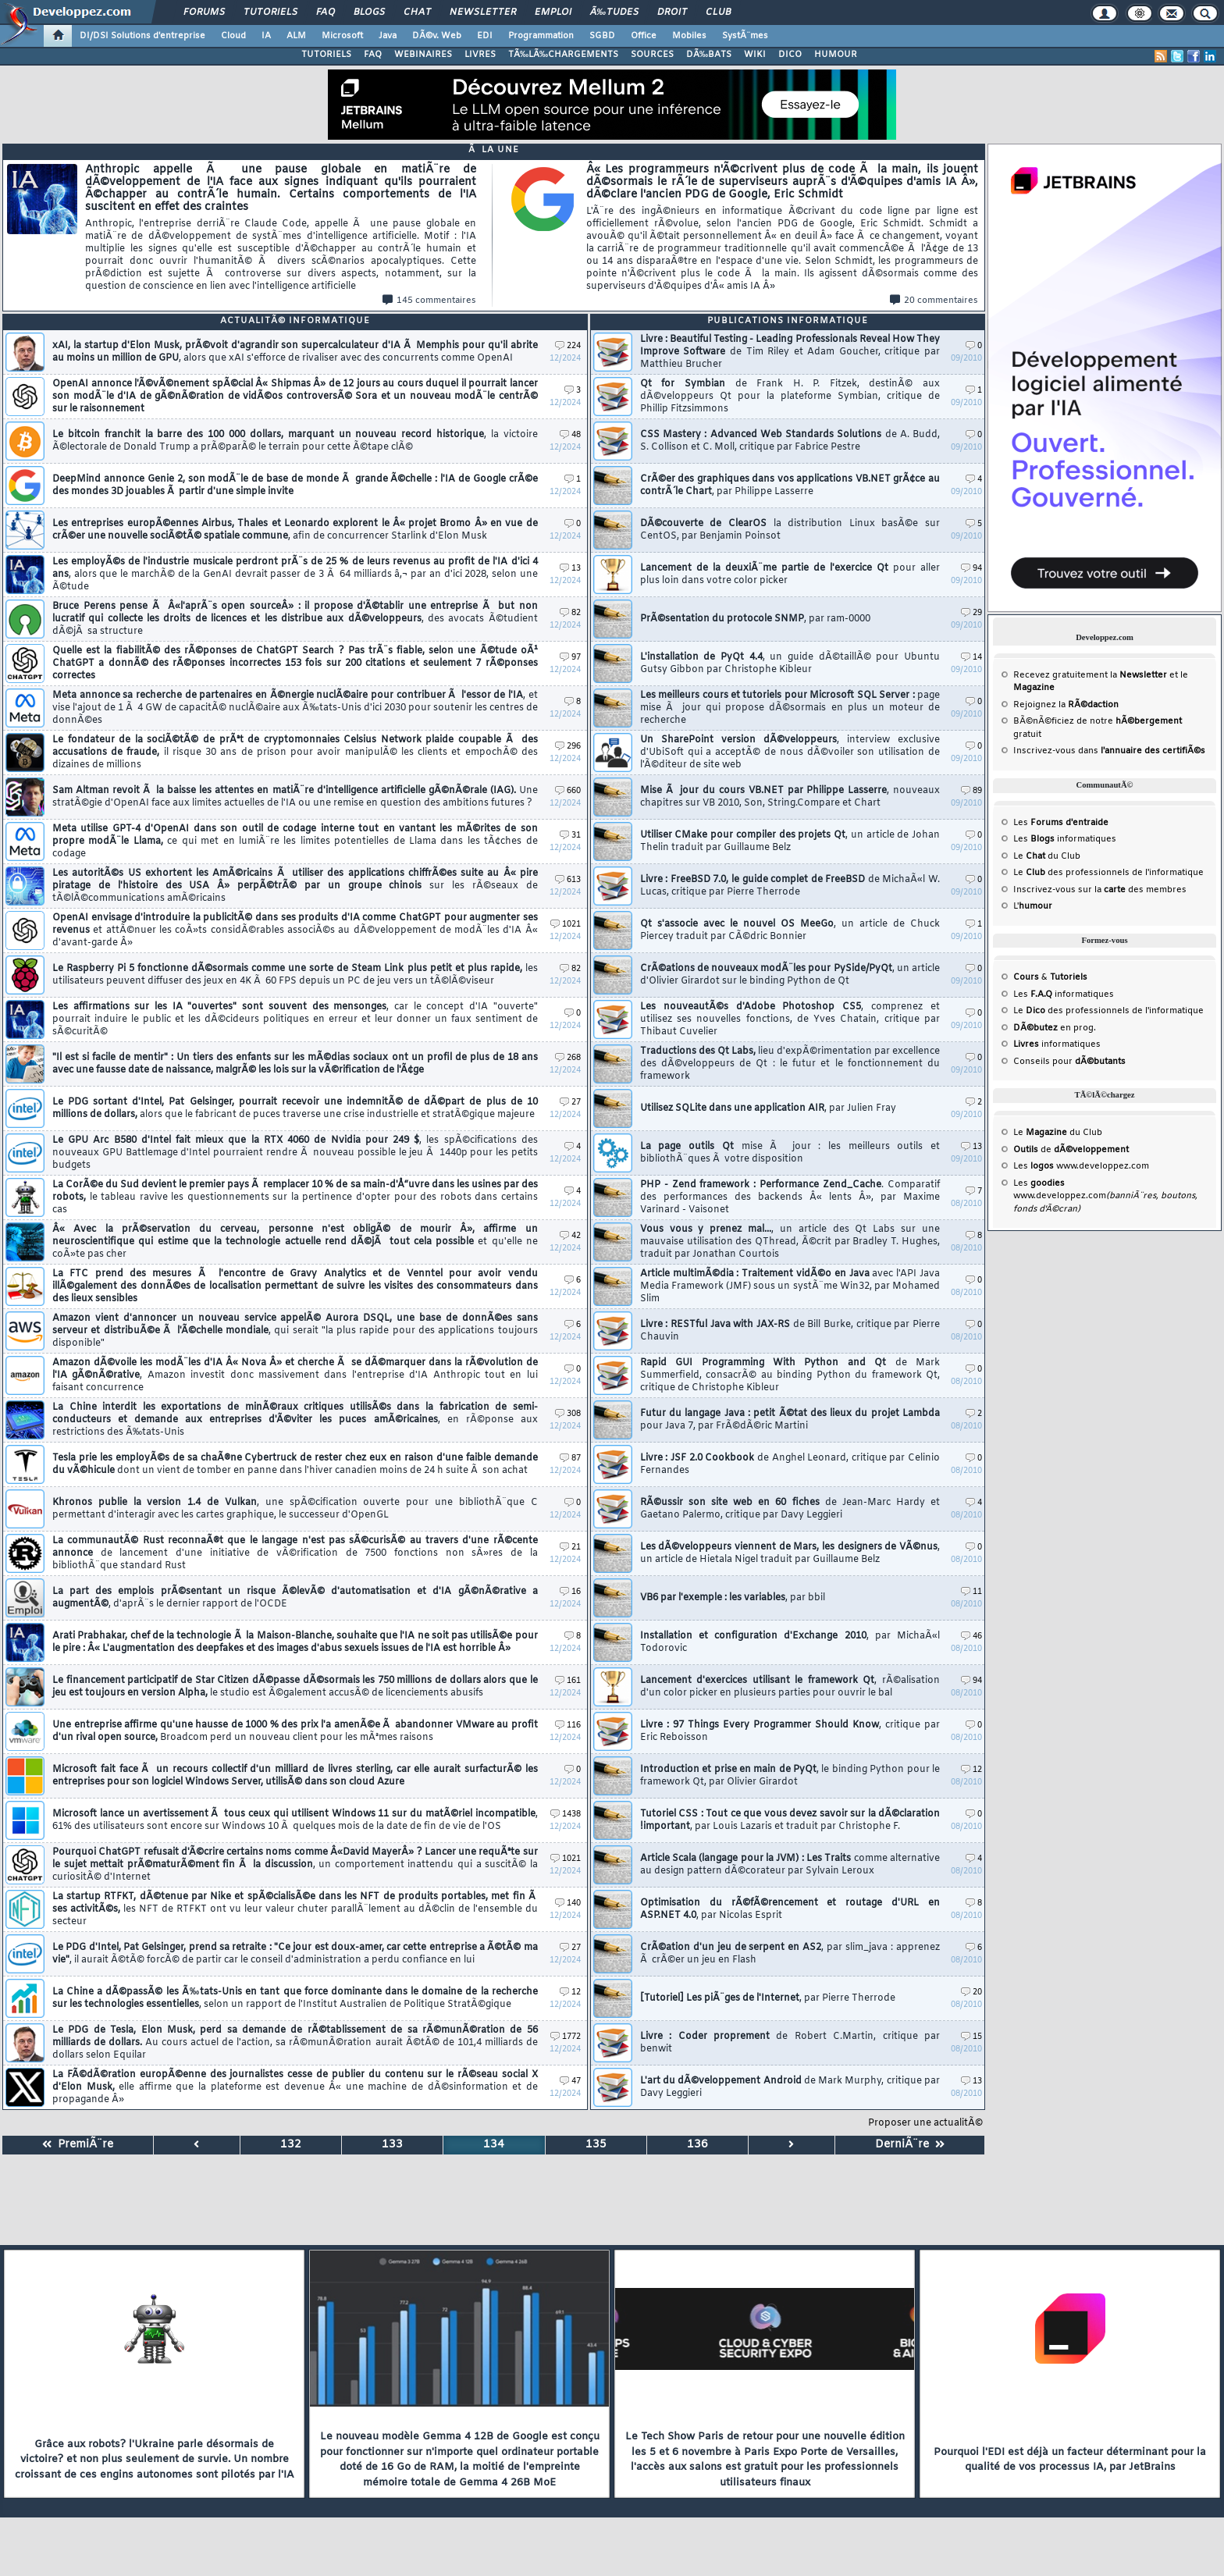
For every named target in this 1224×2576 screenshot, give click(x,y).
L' (1032, 906)
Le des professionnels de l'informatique (1108, 872)
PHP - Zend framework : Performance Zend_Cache (790, 1197)
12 (570, 1992)
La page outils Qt (790, 1152)
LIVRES (480, 54)
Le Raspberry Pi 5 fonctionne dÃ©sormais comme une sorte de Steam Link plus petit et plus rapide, (295, 974)
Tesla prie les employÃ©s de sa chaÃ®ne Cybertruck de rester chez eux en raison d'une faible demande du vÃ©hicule (295, 1464)
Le (1029, 856)
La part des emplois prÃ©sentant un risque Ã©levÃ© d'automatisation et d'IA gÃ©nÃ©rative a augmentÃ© (295, 1597)
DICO (790, 54)
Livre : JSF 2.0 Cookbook (790, 1464)
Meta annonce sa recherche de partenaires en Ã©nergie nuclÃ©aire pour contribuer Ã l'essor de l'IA (295, 708)
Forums (204, 12)
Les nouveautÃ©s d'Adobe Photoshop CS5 (790, 1019)
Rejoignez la (1066, 704)
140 (568, 1903)
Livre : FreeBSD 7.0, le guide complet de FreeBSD (790, 885)
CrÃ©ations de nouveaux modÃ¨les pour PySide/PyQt (790, 974)
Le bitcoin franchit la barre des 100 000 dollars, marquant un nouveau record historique (295, 441)
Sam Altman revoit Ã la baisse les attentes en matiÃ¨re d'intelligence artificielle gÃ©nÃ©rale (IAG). (295, 797)
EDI (485, 35)
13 (570, 569)
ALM (296, 35)
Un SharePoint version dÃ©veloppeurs (790, 752)
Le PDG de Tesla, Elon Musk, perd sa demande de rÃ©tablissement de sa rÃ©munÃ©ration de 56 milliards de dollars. (295, 2043)
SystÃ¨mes (745, 35)
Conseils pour (1069, 1061)
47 (570, 2081)
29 (971, 613)
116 (568, 1725)
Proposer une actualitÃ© (925, 2123)
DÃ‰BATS (708, 54)
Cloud (233, 35)
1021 (565, 925)
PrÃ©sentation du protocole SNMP (755, 619)
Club (718, 12)
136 (697, 2144)
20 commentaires (934, 300)
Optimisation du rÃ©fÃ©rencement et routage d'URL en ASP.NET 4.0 (790, 1909)
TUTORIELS (326, 54)
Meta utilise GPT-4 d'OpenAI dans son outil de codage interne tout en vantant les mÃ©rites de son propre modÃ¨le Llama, (295, 841)
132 (290, 2144)
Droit (672, 12)
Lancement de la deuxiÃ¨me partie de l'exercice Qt (790, 574)
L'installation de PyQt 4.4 (790, 663)
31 (570, 836)
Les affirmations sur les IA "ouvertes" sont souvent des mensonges (295, 1019)
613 (568, 880)
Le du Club (1057, 1132)
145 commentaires (429, 300)
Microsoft (342, 35)
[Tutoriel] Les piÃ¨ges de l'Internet (767, 1998)
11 (971, 1592)
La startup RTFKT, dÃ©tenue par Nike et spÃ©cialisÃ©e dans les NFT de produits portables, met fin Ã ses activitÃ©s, (295, 1909)
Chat (417, 12)
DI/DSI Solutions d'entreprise (142, 35)
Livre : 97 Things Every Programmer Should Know (790, 1731)
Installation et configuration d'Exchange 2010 (790, 1642)
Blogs (369, 12)
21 (570, 1547)
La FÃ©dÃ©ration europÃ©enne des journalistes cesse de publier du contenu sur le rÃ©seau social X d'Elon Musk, (295, 2087)
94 (971, 569)
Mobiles (689, 35)
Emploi (553, 12)
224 (568, 346)
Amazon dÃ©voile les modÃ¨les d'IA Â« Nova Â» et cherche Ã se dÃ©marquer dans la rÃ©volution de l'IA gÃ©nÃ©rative (295, 1375)
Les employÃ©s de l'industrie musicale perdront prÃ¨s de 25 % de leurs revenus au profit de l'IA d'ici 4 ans (295, 574)
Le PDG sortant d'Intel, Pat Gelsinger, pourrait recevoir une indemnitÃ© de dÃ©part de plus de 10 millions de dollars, (295, 1108)
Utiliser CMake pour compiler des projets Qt (790, 841)
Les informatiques (1064, 839)
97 (570, 658)
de (1071, 1149)
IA (266, 35)
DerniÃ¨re (910, 2144)
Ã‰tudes (614, 12)
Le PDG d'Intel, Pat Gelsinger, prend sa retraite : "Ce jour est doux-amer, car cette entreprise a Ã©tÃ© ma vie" (295, 1953)
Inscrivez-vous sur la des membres (1100, 889)
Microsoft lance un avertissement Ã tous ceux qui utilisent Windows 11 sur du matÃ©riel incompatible (295, 1820)
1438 (565, 1814)
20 (971, 1992)
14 (971, 658)
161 (568, 1681)
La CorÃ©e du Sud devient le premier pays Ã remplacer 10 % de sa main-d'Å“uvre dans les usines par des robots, (295, 1197)
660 (568, 791)
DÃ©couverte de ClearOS (790, 530)
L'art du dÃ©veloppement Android (790, 2087)
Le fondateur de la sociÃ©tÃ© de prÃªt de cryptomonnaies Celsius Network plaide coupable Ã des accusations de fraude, (295, 752)
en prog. (1054, 1028)
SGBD (602, 35)
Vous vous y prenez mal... (790, 1242)
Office (643, 35)
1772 (565, 2037)
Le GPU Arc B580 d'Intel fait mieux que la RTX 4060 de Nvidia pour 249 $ (295, 1153)
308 (568, 1414)
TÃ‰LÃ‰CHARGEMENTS (563, 54)
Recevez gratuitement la (1090, 675)
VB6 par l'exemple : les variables (732, 1598)
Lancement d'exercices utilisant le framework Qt (790, 1686)
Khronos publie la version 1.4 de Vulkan (295, 1508)
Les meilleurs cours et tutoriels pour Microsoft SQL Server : (790, 708)
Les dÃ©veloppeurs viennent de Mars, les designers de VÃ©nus (790, 1553)
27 (570, 1103)
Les (1060, 822)
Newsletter (483, 12)
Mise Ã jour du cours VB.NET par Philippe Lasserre (790, 797)
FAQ (325, 12)
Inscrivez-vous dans (1109, 750)
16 (570, 1592)
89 (971, 791)
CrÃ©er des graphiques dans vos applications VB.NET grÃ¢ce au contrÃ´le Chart (790, 485)
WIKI (755, 54)
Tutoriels (270, 12)
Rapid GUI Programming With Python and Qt (790, 1375)
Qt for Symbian (790, 396)
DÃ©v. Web (436, 35)
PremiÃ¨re (77, 2144)
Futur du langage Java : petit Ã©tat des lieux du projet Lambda (790, 1419)
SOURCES (652, 54)
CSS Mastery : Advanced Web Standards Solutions (790, 441)
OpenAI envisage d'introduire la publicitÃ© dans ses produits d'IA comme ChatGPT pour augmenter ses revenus (295, 930)
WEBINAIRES (423, 54)
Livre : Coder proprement (790, 2042)
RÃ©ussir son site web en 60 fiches (790, 1508)
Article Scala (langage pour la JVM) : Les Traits (790, 1864)
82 (570, 613)
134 (493, 2144)
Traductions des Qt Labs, (790, 1064)
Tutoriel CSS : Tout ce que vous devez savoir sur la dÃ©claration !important (790, 1820)
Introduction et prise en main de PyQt (790, 1775)
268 (568, 1058)
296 (568, 747)
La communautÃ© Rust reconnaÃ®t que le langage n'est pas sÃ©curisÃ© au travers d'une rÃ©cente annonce (295, 1553)
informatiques (1057, 1044)
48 (570, 435)
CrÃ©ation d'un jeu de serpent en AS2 (790, 1953)
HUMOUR (835, 54)
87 (570, 1458)
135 (596, 2144)
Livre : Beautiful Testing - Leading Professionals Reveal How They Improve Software (790, 352)
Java (388, 35)
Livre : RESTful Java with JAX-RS (790, 1330)
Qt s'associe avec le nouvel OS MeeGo (790, 930)
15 (971, 2037)
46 (971, 1636)
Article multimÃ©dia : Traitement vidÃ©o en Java (790, 1286)
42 (570, 1236)
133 (392, 2144)
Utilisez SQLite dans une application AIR (768, 1108)
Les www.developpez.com (1081, 1166)
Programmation (541, 35)
